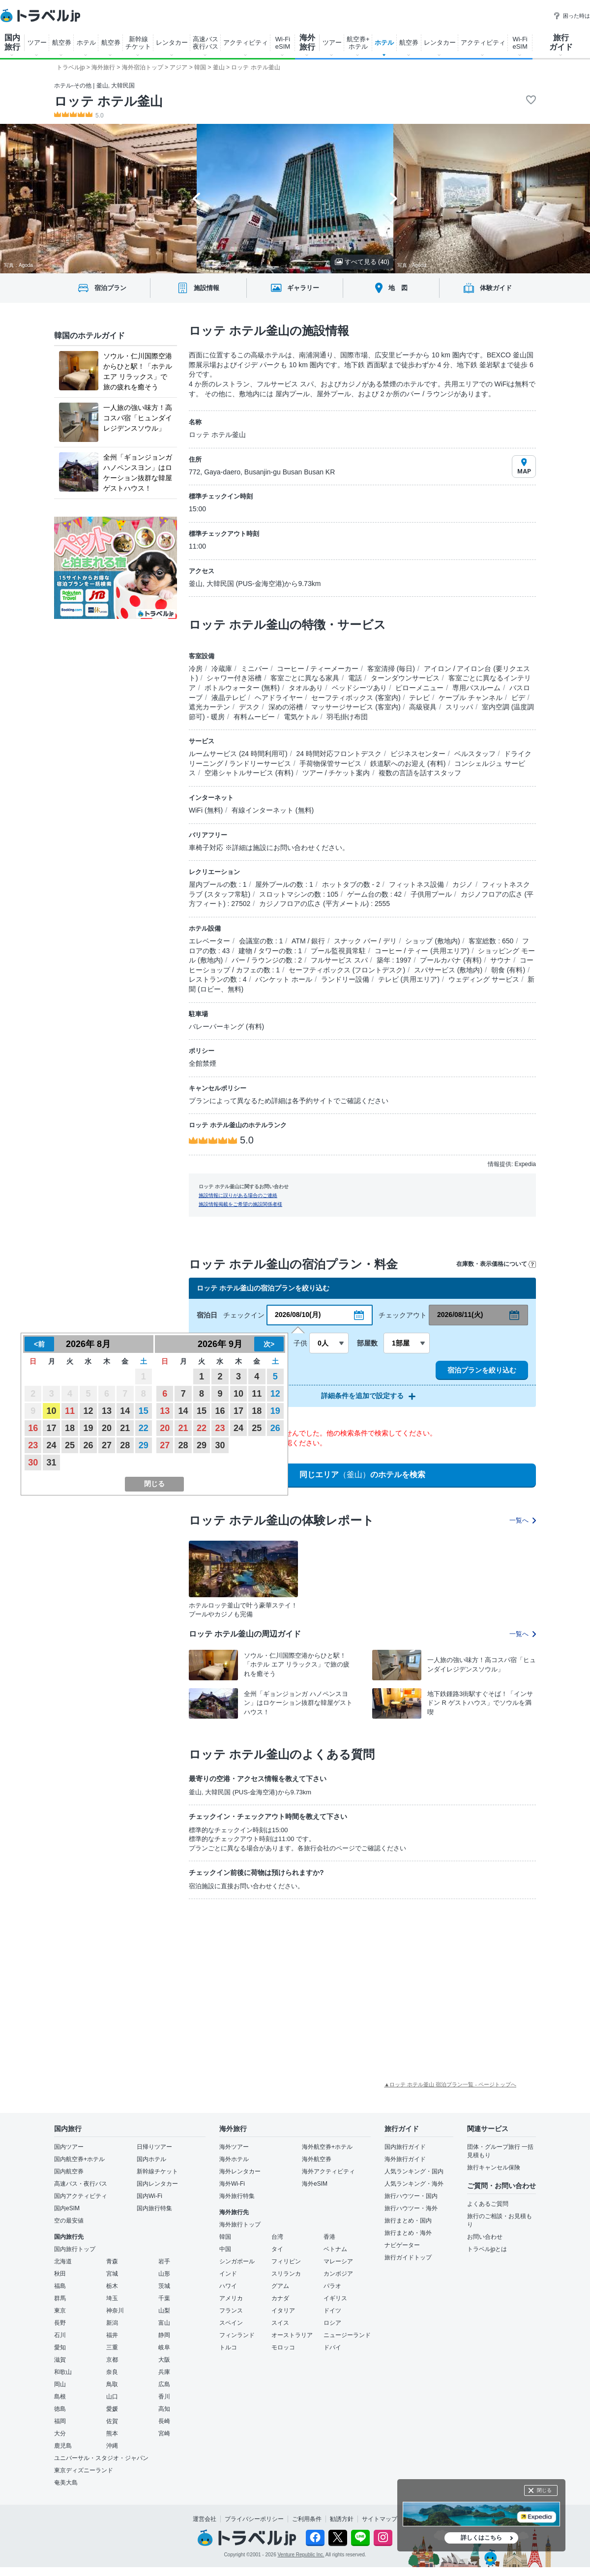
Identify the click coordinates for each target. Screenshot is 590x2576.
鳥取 (112, 2384)
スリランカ (286, 2273)
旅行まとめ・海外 (408, 2232)
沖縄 (112, 2445)
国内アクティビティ (80, 2196)
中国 (225, 2249)
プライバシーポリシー (254, 2519)
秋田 (60, 2273)
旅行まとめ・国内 (408, 2220)
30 (33, 1462)
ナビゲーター (402, 2245)
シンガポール (237, 2261)
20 (107, 1428)
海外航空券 (316, 2159)
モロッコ (283, 2347)
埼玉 (112, 2298)
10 (52, 1411)
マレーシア (338, 2261)
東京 (60, 2310)
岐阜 (164, 2347)
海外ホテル (234, 2159)
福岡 (60, 2421)
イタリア (283, 2310)
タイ (277, 2249)
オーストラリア (292, 2335)
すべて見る (362, 261)
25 (70, 1445)
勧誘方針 (342, 2519)
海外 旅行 (307, 42)
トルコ (228, 2347)
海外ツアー (234, 2146)
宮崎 (164, 2433)
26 (88, 1445)
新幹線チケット (157, 2171)
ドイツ (332, 2310)
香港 (329, 2236)
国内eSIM (67, 2208)
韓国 (225, 2236)
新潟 (112, 2322)
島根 (60, 2396)
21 (125, 1428)
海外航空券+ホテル (327, 2146)
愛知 (60, 2347)
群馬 (60, 2298)
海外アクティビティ (328, 2171)
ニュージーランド (347, 2335)
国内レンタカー (157, 2183)
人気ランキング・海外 (413, 2183)
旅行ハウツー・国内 (411, 2196)
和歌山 (63, 2372)
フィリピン (286, 2261)
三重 (112, 2347)
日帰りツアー (154, 2146)
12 (88, 1411)
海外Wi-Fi (232, 2183)
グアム (280, 2286)
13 (107, 1411)
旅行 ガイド (561, 42)
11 (70, 1411)
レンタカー (172, 42)
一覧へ (522, 1520)
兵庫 (164, 2372)
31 (52, 1462)
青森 (112, 2261)
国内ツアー (69, 2146)
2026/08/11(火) (460, 1314)
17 (52, 1428)
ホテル (86, 42)
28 (125, 1445)
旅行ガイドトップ (408, 2257)
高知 (164, 2408)
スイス (280, 2322)
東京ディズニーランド (83, 2470)
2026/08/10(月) (298, 1314)
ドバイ (332, 2347)
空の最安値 (69, 2220)
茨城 (164, 2286)
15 (143, 1411)
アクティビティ (245, 42)
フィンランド (237, 2335)
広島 (164, 2384)
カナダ (280, 2298)
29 (143, 1445)
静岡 (164, 2335)
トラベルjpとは (487, 2249)
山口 (112, 2396)
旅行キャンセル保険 (493, 2167)
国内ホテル (151, 2159)
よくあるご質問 (487, 2203)
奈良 (112, 2372)
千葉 (164, 2298)
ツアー (37, 42)
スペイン (231, 2322)
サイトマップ (379, 2519)
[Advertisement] (250, 1980)
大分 (60, 2433)
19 (88, 1428)
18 (70, 1428)
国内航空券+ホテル (79, 2159)
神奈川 (115, 2310)
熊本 (112, 2433)
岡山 (60, 2384)
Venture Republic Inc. (301, 2554)
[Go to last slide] (196, 199)
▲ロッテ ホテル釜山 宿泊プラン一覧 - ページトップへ (450, 2084)
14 (125, 1411)
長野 (60, 2322)
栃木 (112, 2286)
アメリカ (231, 2298)
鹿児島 (63, 2445)
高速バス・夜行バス (80, 2183)
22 (143, 1428)
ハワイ (228, 2286)
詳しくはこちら (481, 2537)
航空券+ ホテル (358, 42)
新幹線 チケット (138, 42)
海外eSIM (314, 2183)
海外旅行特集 (237, 2196)
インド (228, 2273)
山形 (164, 2273)
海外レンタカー (240, 2171)
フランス (231, 2310)
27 (107, 1445)
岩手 (164, 2261)
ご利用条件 (307, 2519)
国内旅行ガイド (405, 2146)
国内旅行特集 (154, 2208)
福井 (112, 2335)
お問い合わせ (484, 2236)
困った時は (571, 15)
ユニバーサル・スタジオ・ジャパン (101, 2458)
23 (33, 1445)
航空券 (61, 42)
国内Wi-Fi (149, 2196)
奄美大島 (66, 2482)
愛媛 (112, 2408)
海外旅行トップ (240, 2224)
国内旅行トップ (74, 2249)
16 (33, 1428)
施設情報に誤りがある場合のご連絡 (238, 1195)
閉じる (544, 2490)
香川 (164, 2396)
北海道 (63, 2261)
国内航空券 (69, 2171)
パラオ (332, 2286)
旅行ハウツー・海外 (411, 2208)
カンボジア (338, 2273)
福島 (60, 2286)
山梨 (164, 2310)
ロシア (332, 2322)
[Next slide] (393, 199)
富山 (164, 2322)
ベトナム (335, 2249)
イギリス (335, 2298)
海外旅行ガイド (405, 2159)
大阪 (164, 2359)
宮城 (112, 2273)
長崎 (164, 2421)
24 (52, 1445)
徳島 (60, 2408)
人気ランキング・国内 (413, 2171)
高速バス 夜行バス (205, 42)
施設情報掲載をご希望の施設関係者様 (240, 1204)
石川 (60, 2335)
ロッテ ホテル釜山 (108, 101)
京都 (112, 2359)
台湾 (277, 2236)
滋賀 (60, 2359)
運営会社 (204, 2519)
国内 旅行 (12, 42)
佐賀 (112, 2421)
